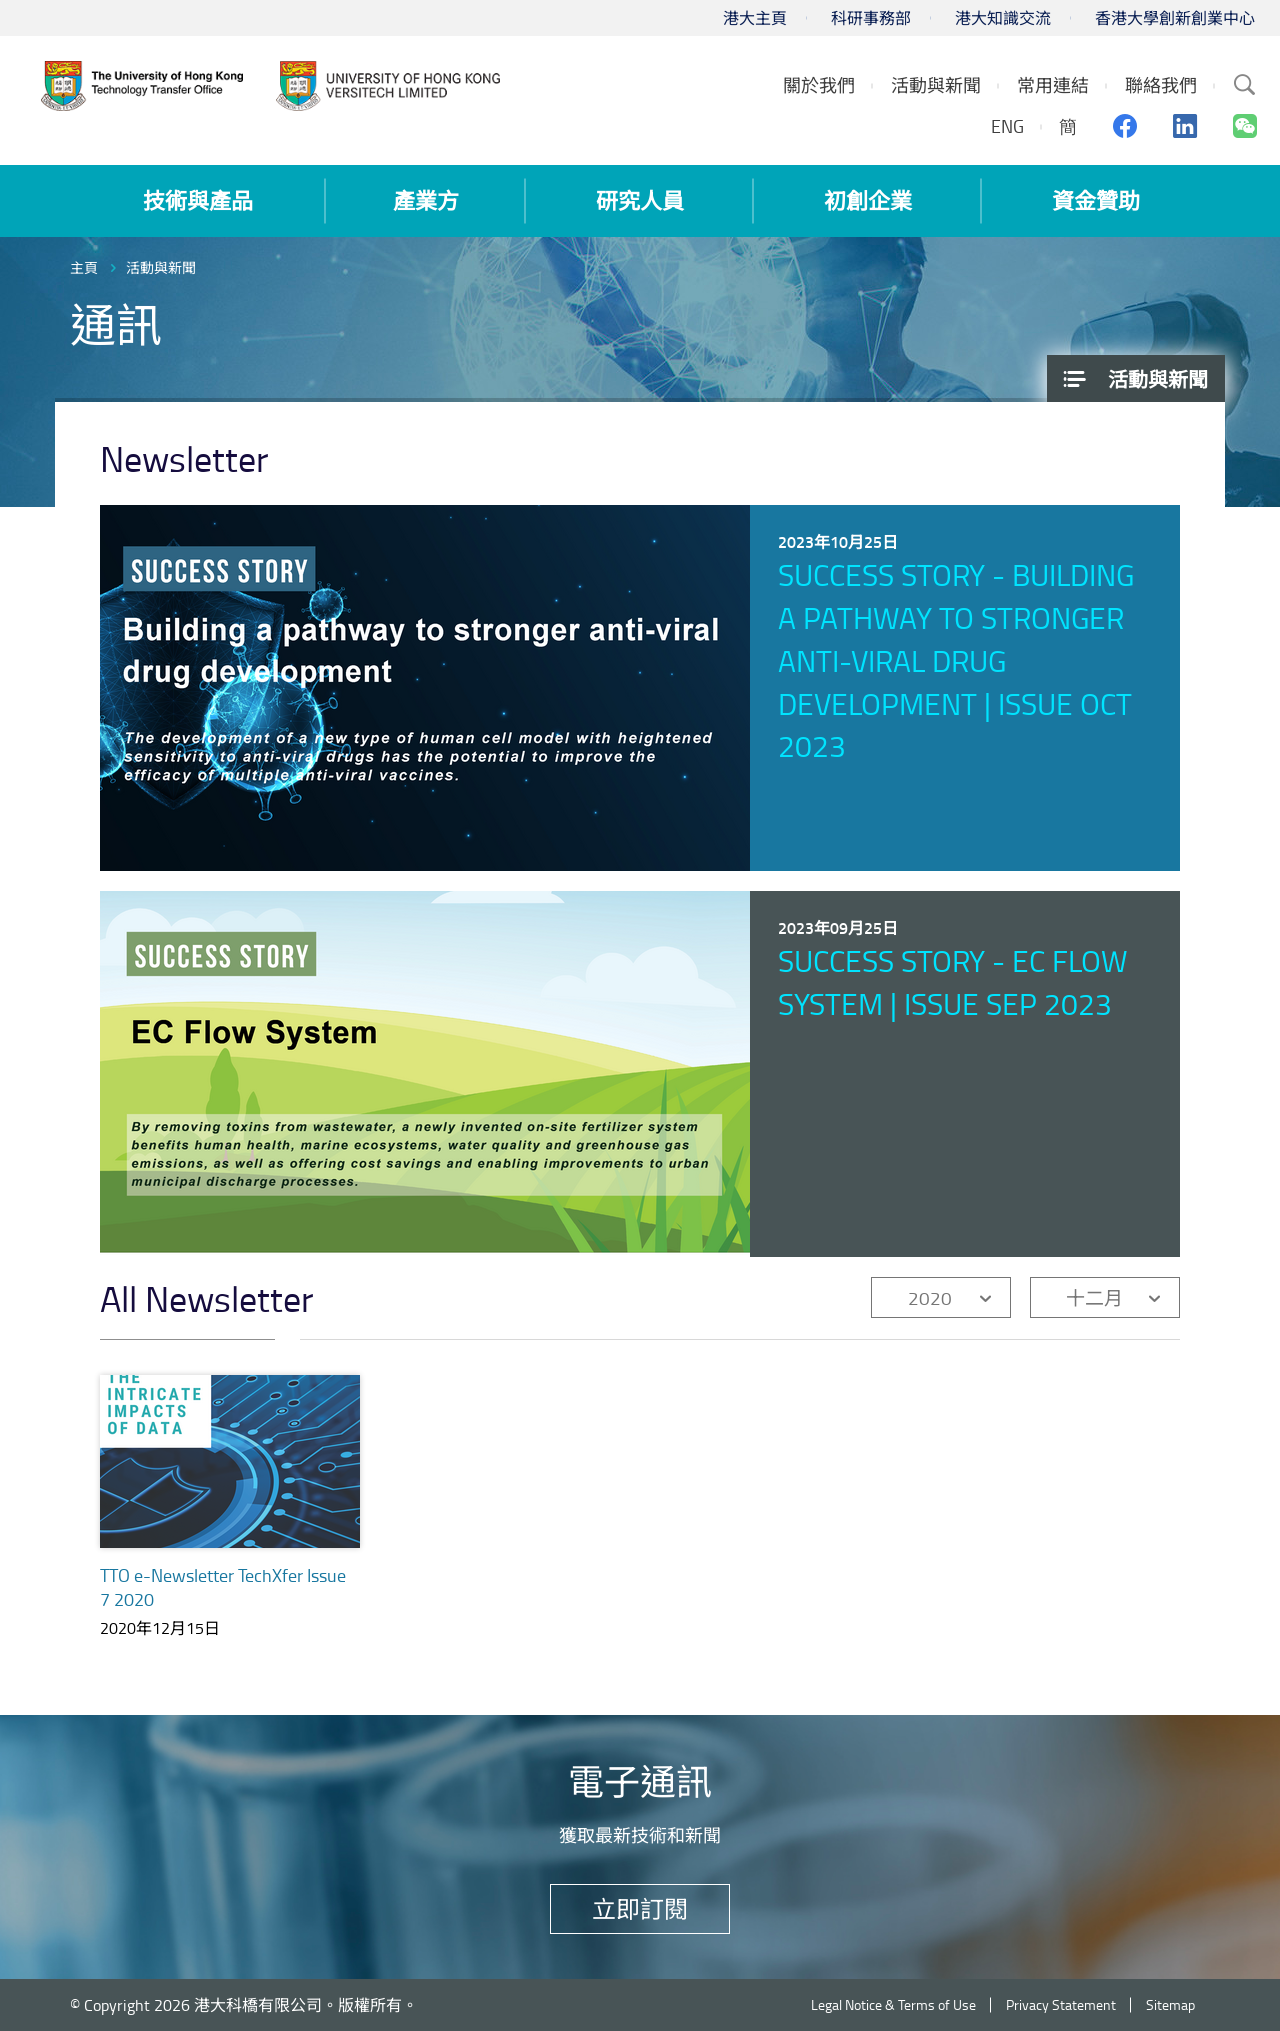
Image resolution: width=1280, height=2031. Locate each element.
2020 (930, 1297)
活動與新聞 (161, 267)
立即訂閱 (640, 1908)
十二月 (1094, 1297)
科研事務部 (871, 18)
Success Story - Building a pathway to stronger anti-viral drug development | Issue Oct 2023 (956, 660)
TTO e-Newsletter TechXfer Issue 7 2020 (223, 1587)
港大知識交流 (1003, 18)
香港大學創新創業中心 (1175, 18)
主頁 (84, 267)
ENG (1007, 126)
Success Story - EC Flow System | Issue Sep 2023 (953, 982)
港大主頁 (755, 18)
